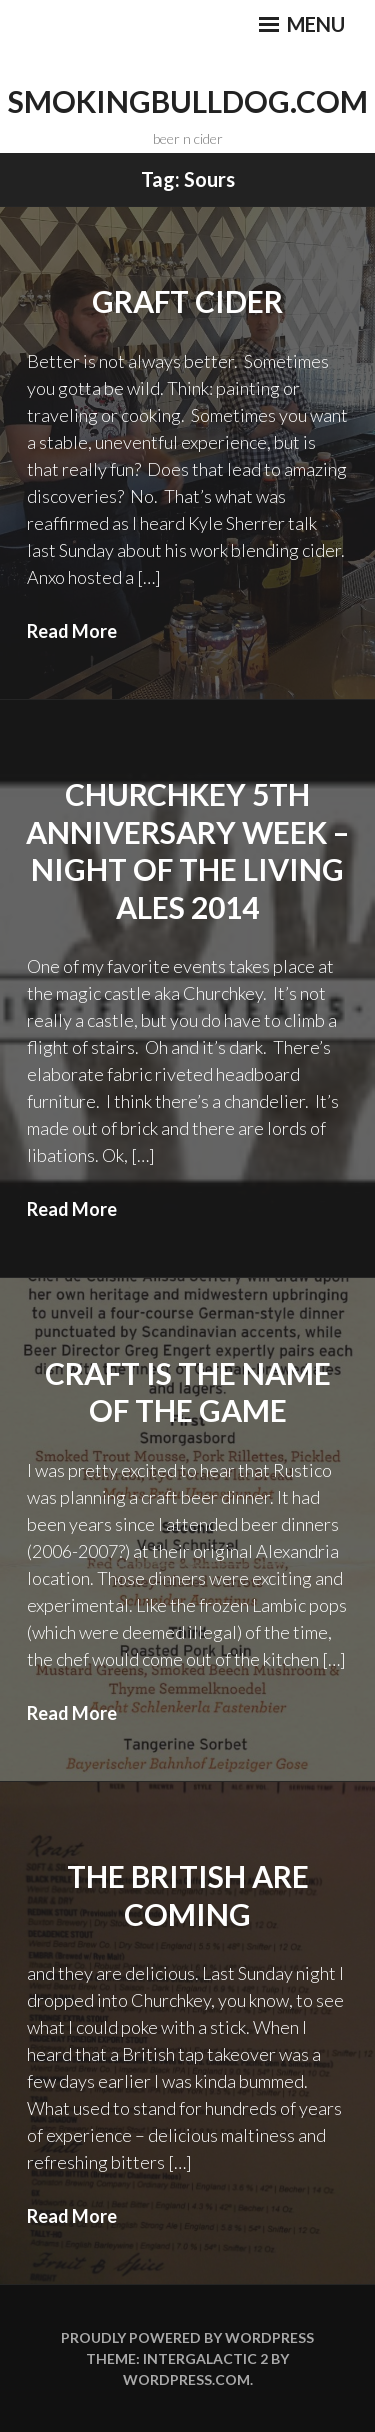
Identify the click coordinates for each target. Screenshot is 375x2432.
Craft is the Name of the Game (188, 1392)
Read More (72, 631)
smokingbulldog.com (188, 101)
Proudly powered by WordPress (187, 2337)
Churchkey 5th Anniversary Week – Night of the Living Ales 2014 (187, 850)
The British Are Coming (188, 1895)
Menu (302, 24)
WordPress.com (186, 2379)
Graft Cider (187, 301)
